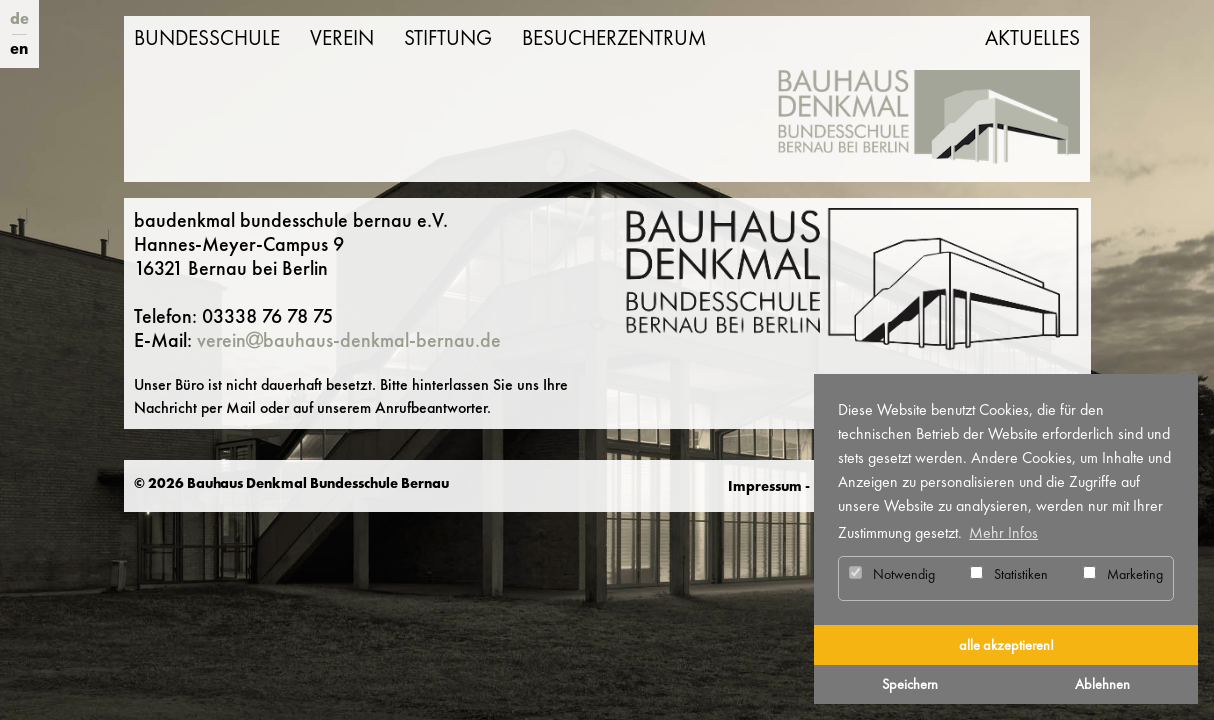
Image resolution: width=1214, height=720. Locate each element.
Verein (342, 38)
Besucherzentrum (614, 38)
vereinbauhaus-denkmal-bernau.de (349, 340)
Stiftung (448, 38)
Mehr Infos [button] (1003, 532)
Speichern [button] (910, 684)
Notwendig (892, 574)
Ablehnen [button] (1102, 684)
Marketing (1123, 574)
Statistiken (1009, 574)
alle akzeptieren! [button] (1006, 645)
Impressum (765, 486)
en (19, 48)
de (19, 18)
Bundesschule (207, 38)
